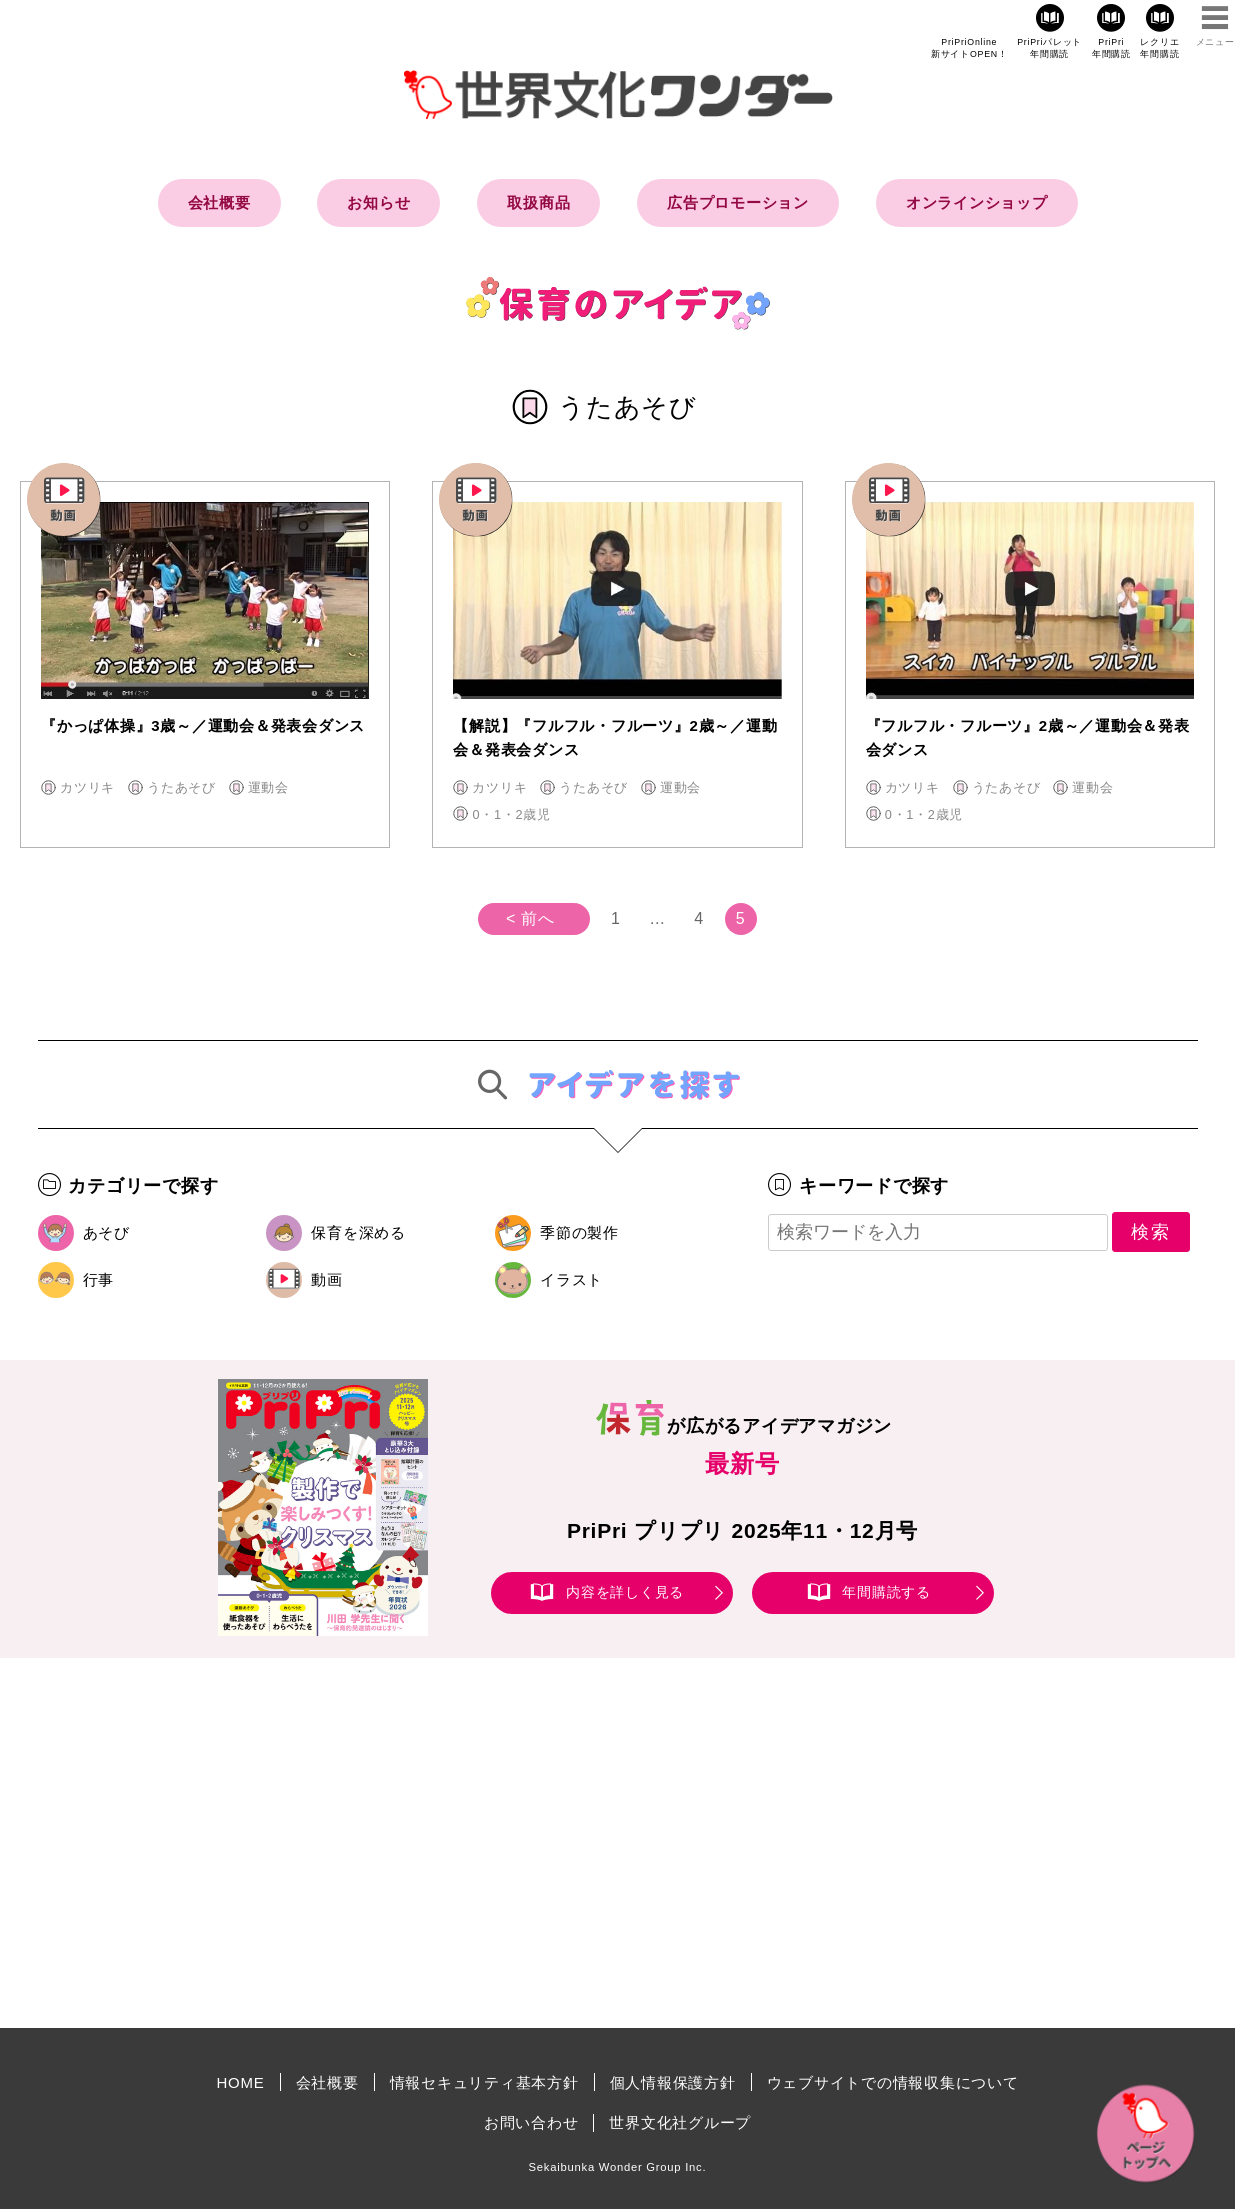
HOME (241, 2082)
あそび (106, 1232)
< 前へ (530, 918)
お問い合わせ (531, 2122)
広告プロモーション (738, 202)
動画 (327, 1279)
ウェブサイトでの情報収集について (893, 2082)
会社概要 (219, 202)
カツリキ (87, 787)
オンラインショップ (977, 202)
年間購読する (886, 1592)
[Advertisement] (448, 1843)
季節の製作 (579, 1232)
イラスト (571, 1279)
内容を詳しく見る (625, 1592)
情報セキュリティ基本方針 (484, 2082)
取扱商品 (538, 202)
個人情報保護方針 (673, 2082)
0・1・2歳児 (511, 814)
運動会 (268, 787)
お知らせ (378, 202)
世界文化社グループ (680, 2122)
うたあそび (181, 787)
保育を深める (358, 1232)
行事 (99, 1279)
